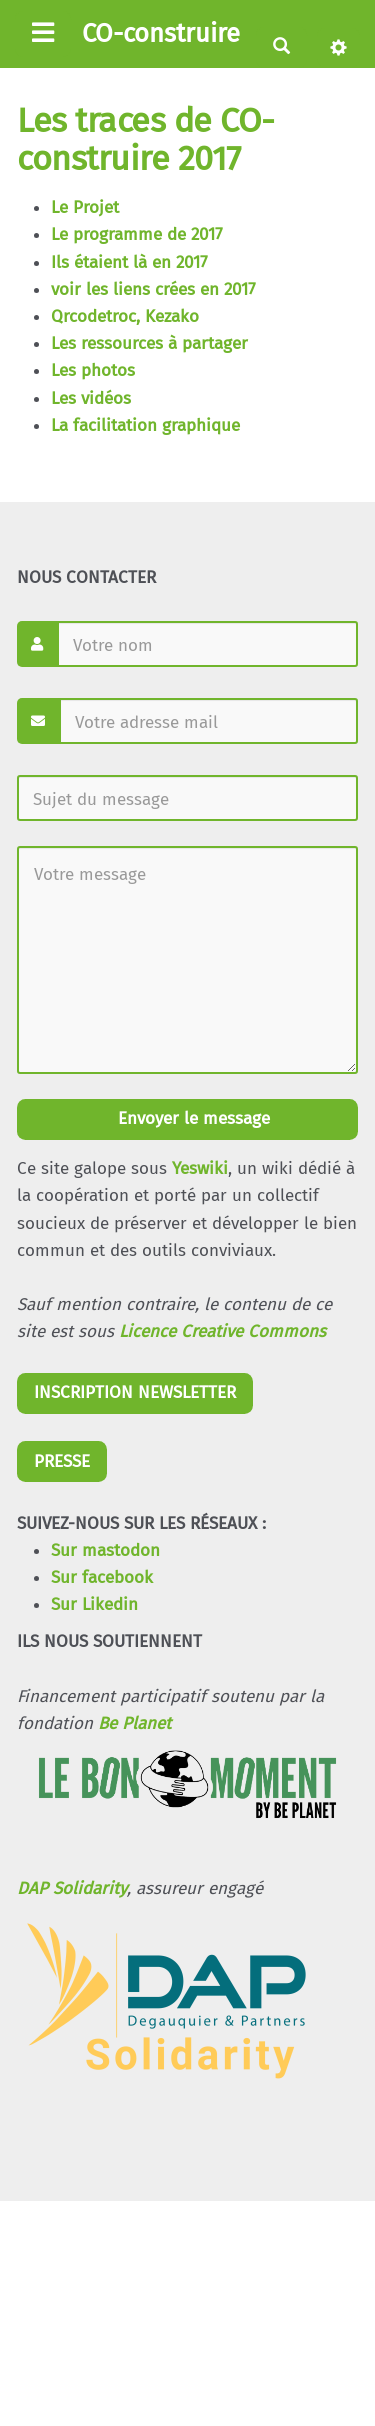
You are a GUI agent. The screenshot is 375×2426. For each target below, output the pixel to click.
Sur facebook (102, 1577)
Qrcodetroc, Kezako (125, 316)
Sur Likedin (94, 1604)
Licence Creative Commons (222, 1331)
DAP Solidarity (72, 1888)
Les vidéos (91, 398)
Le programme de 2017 (137, 234)
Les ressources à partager (149, 343)
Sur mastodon (105, 1550)
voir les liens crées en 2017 (153, 289)
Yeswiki (200, 1168)
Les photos (93, 370)
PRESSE (62, 1461)
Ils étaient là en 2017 (129, 262)
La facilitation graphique (145, 425)
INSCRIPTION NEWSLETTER (135, 1392)
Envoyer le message (191, 1118)
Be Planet (134, 1723)
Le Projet (85, 207)
